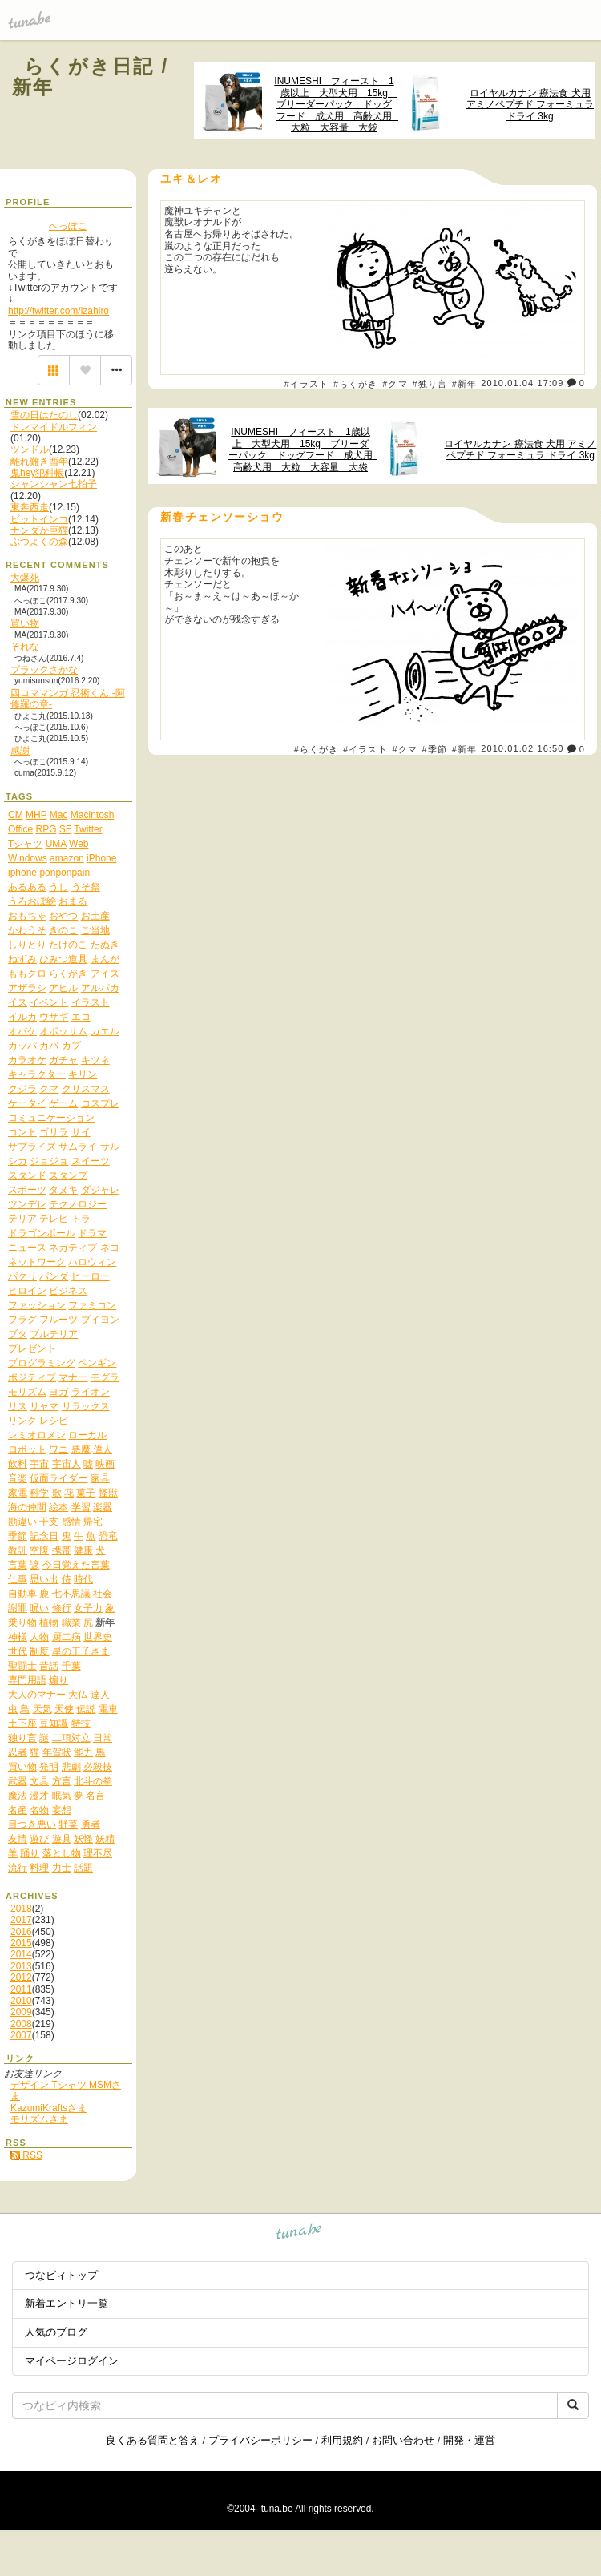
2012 (21, 1977)
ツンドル (29, 449)
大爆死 (24, 577)
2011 (21, 1989)
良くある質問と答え (153, 2440)
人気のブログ (56, 2332)
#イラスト (306, 384)
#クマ (394, 384)
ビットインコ (39, 519)
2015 (21, 1943)
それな (24, 646)
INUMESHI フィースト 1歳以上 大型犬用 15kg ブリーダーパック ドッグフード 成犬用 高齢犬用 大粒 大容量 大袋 (334, 104)
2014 (21, 1954)
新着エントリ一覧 (66, 2303)
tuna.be (299, 2234)
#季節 (434, 749)
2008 (21, 2024)
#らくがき (355, 384)
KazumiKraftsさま (48, 2108)
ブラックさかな (44, 669)
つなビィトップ (61, 2275)
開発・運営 (469, 2440)
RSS (26, 2155)
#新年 (464, 384)
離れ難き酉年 (39, 461)
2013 (21, 1966)
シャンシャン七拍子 (53, 484)
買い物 (24, 623)
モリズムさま (39, 2119)
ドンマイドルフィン (53, 427)
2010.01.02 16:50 (522, 749)
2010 (21, 2000)
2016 (21, 1931)
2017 (21, 1919)
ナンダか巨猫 (39, 530)
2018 (21, 1908)
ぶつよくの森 (39, 541)
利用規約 (342, 2440)
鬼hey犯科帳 (37, 472)
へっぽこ (68, 226)
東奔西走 (29, 507)
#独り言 (429, 384)
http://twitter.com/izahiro (58, 310)
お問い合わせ (403, 2440)
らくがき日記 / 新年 (90, 76)
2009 (21, 2012)
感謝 (20, 750)
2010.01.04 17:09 (522, 383)
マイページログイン (72, 2361)
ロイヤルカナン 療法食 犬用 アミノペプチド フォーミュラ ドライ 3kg (530, 104)
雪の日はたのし (44, 415)
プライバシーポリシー (260, 2440)
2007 (21, 2035)
